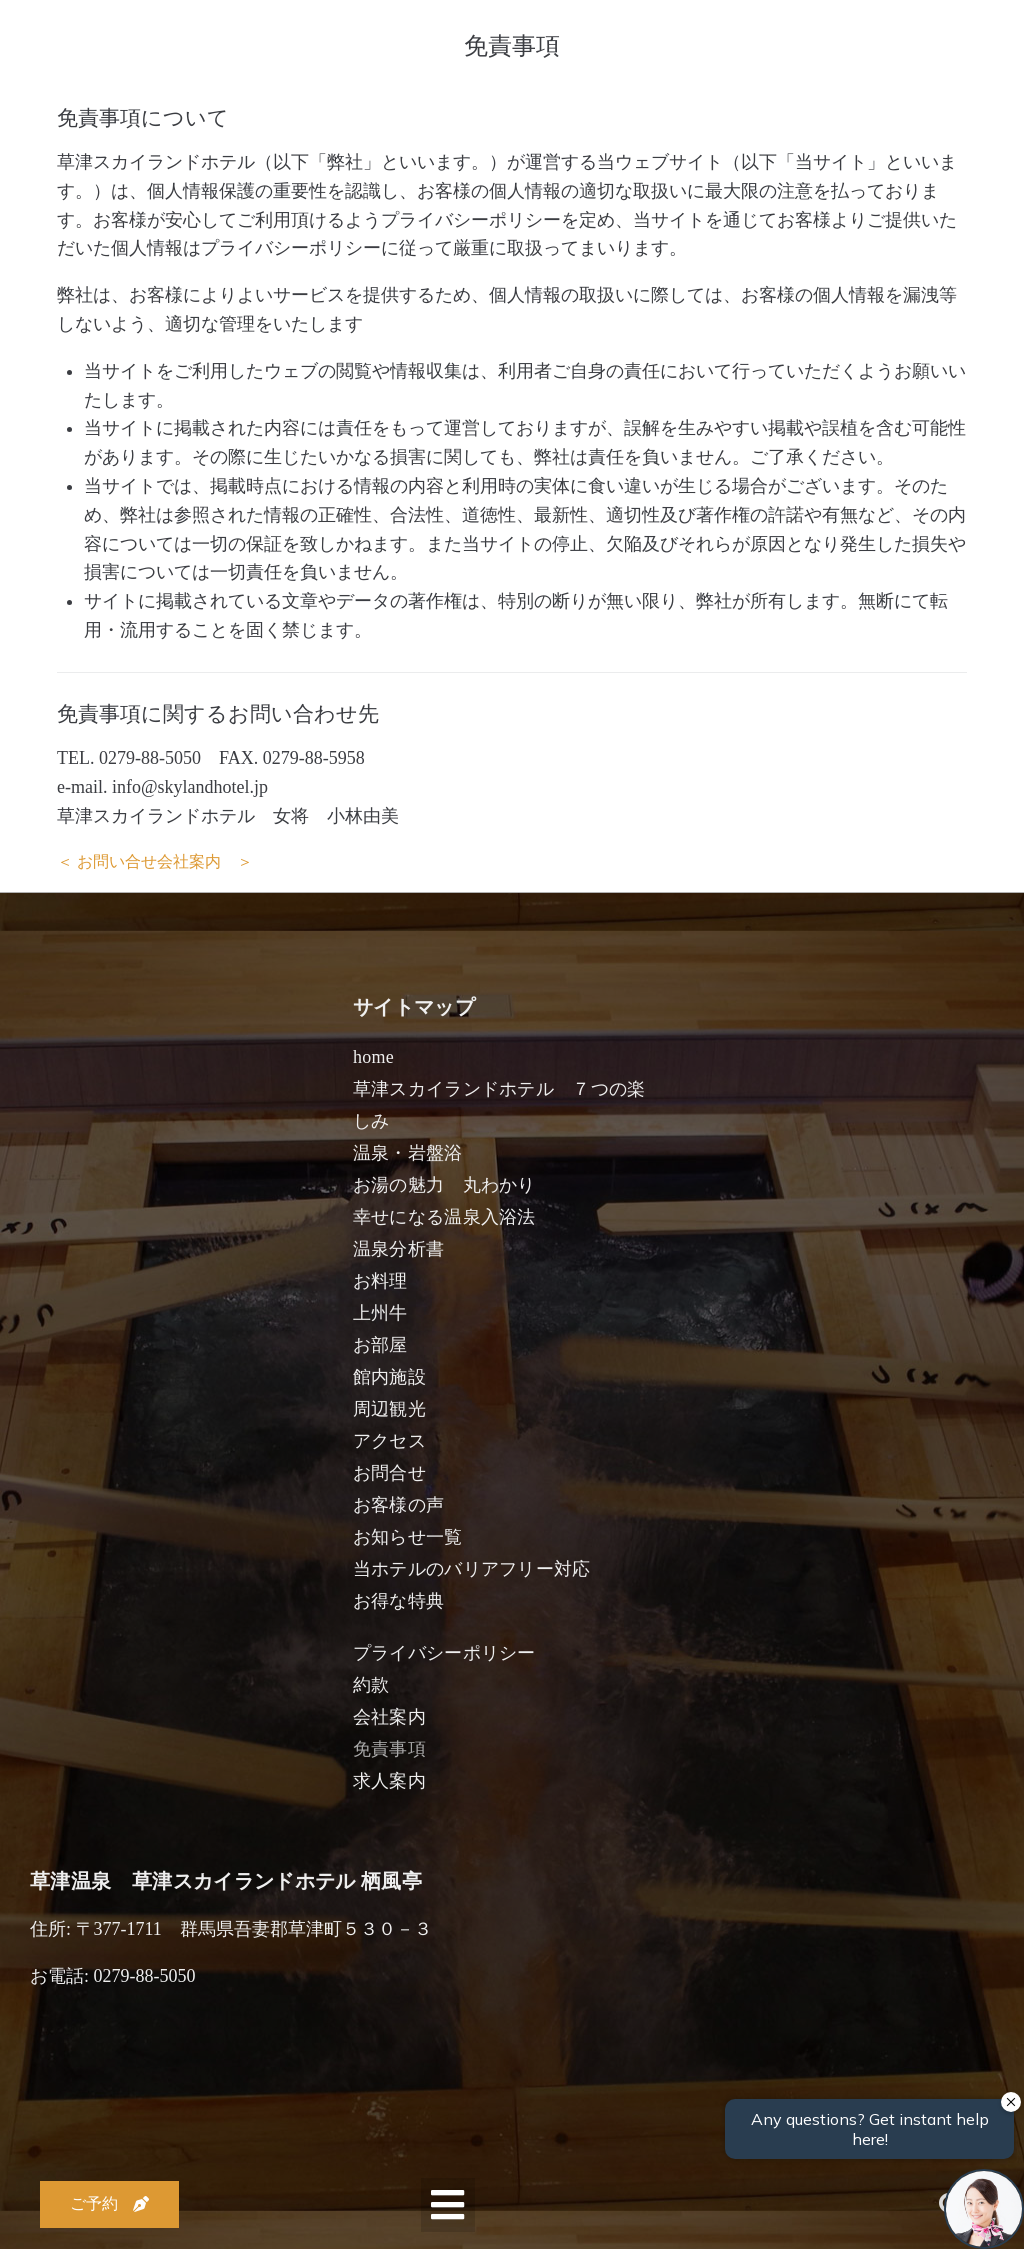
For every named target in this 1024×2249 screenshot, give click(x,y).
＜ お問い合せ (107, 861)
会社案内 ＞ (205, 861)
